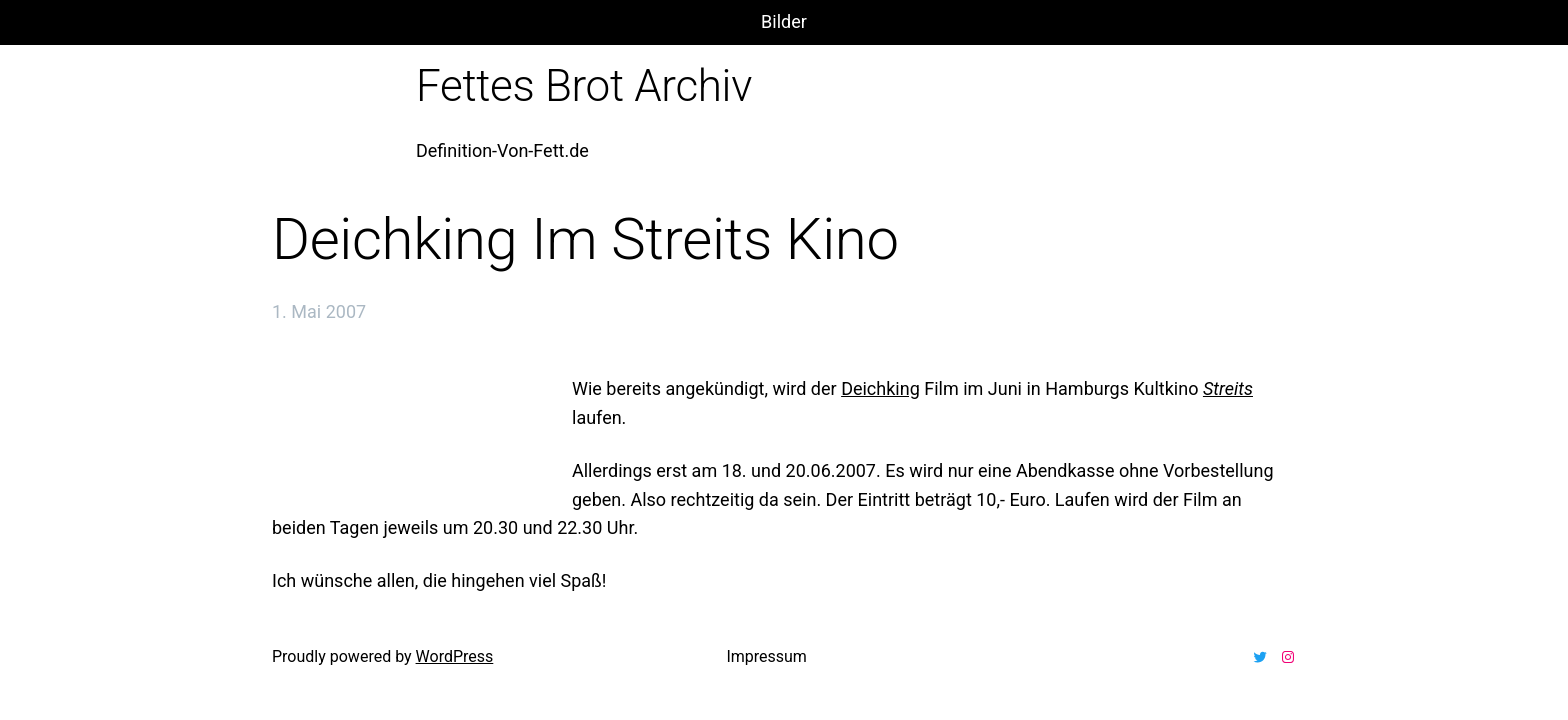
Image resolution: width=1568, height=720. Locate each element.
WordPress (455, 656)
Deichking (880, 388)
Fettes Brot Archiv (584, 86)
